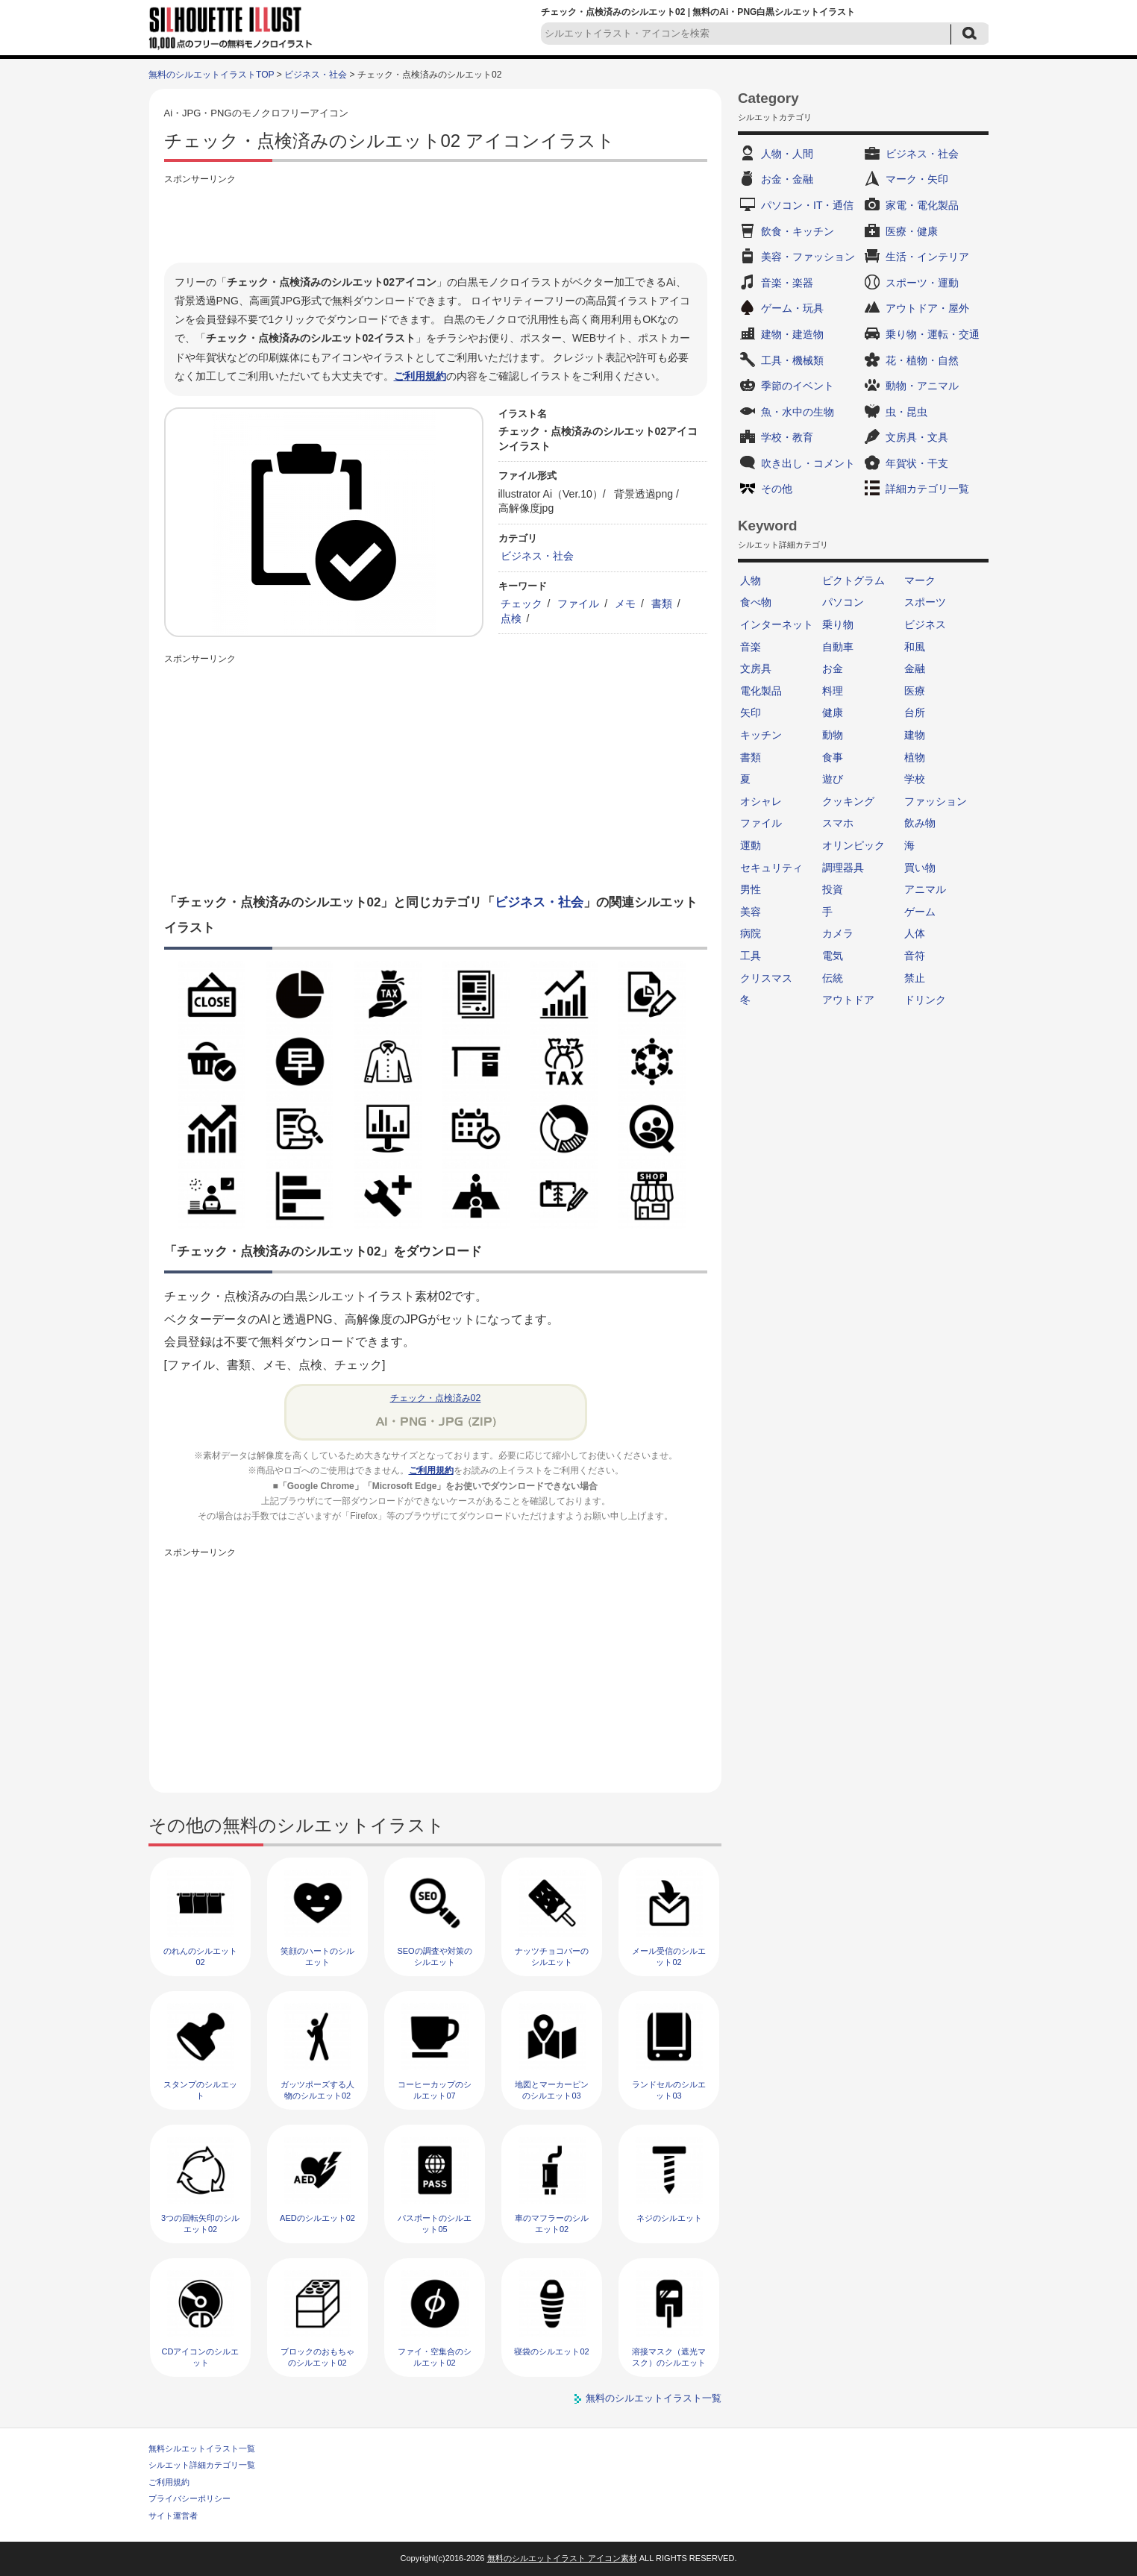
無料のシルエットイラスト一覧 (653, 2398)
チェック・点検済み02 (435, 1398)
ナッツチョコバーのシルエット (552, 1956)
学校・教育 (787, 437)
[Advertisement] (435, 221)
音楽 (750, 647)
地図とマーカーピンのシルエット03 (552, 2090)
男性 (750, 889)
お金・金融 (787, 179)
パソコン (843, 602)
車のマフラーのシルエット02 (552, 2223)
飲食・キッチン (797, 231)
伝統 (832, 978)
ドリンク (925, 1000)
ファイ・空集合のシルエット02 (435, 2357)
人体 (914, 933)
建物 (914, 735)
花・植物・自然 (922, 360)
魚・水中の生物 (797, 412)
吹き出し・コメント (808, 463)
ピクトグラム (853, 580)
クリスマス (766, 978)
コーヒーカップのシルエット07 (435, 2090)
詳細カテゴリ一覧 (927, 489)
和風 (914, 647)
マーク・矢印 (917, 179)
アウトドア (848, 1000)
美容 (750, 912)
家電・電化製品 (922, 205)
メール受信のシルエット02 (669, 1956)
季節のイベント (797, 386)
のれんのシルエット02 (200, 1956)
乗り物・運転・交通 (933, 334)
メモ (625, 603)
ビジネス (925, 624)
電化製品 (761, 691)
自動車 (837, 647)
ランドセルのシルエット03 (669, 2090)
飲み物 (920, 823)
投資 (832, 889)
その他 (776, 489)
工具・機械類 (792, 360)
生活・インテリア (927, 257)
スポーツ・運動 (922, 283)
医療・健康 (912, 231)
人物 (750, 580)
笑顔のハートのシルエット (317, 1956)
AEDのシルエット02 (317, 2217)
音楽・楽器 (787, 283)
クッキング (848, 801)
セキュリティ (771, 868)
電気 (832, 956)
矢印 (750, 712)
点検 (511, 618)
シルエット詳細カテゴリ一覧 (201, 2464)
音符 (914, 956)
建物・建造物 (792, 334)
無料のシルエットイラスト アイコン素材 (562, 2558)
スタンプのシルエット (200, 2090)
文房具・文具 (917, 437)
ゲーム (920, 912)
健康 (832, 712)
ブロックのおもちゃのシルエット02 (317, 2357)
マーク (920, 580)
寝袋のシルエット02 (551, 2351)
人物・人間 (787, 154)
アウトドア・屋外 (927, 308)
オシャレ (761, 801)
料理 (832, 691)
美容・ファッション (808, 257)
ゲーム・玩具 (792, 308)
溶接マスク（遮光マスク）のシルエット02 (669, 2363)
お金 (832, 668)
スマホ (837, 823)
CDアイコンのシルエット (200, 2357)
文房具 (755, 668)
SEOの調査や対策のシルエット (434, 1956)
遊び (832, 779)
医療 (914, 691)
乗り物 (837, 624)
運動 (750, 845)
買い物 (920, 868)
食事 (832, 757)
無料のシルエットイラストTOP (211, 74)
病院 (750, 933)
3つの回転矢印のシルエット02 (200, 2223)
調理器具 (843, 868)
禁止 (914, 978)
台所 (914, 712)
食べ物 (755, 602)
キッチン (761, 735)
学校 (914, 779)
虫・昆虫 (906, 412)
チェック (521, 603)
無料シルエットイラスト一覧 (201, 2448)
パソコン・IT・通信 (807, 205)
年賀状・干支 (917, 463)
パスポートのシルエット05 (435, 2223)
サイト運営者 (173, 2515)
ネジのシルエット (669, 2217)
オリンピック (853, 845)
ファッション (935, 801)
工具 (750, 956)
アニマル (925, 889)
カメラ (837, 933)
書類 (661, 603)
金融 (914, 668)
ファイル (578, 603)
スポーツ (925, 602)
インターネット (776, 624)
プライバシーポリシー (189, 2498)
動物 (832, 735)
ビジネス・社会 (315, 74)
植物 (914, 757)
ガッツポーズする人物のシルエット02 (317, 2090)
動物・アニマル (922, 386)
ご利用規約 (420, 376)
